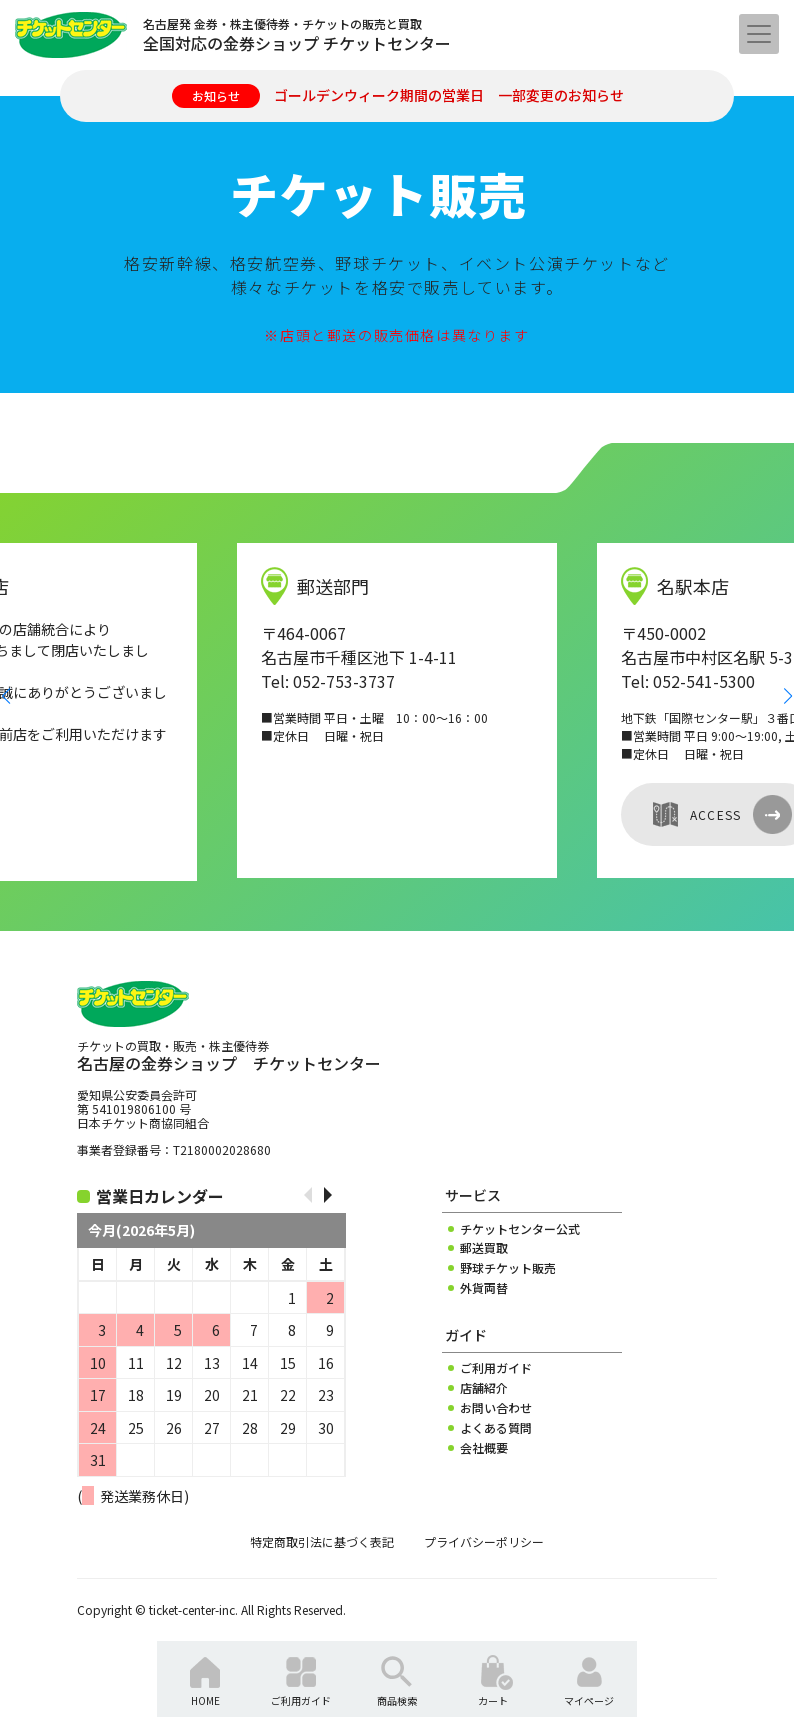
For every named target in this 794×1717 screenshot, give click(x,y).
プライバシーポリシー (484, 1542)
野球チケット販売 (508, 1268)
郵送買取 (484, 1248)
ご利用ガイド (496, 1368)
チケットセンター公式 (520, 1229)
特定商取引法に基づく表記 (322, 1542)
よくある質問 (496, 1428)
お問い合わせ (496, 1408)
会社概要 (484, 1448)
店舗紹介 (484, 1388)
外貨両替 (484, 1288)
